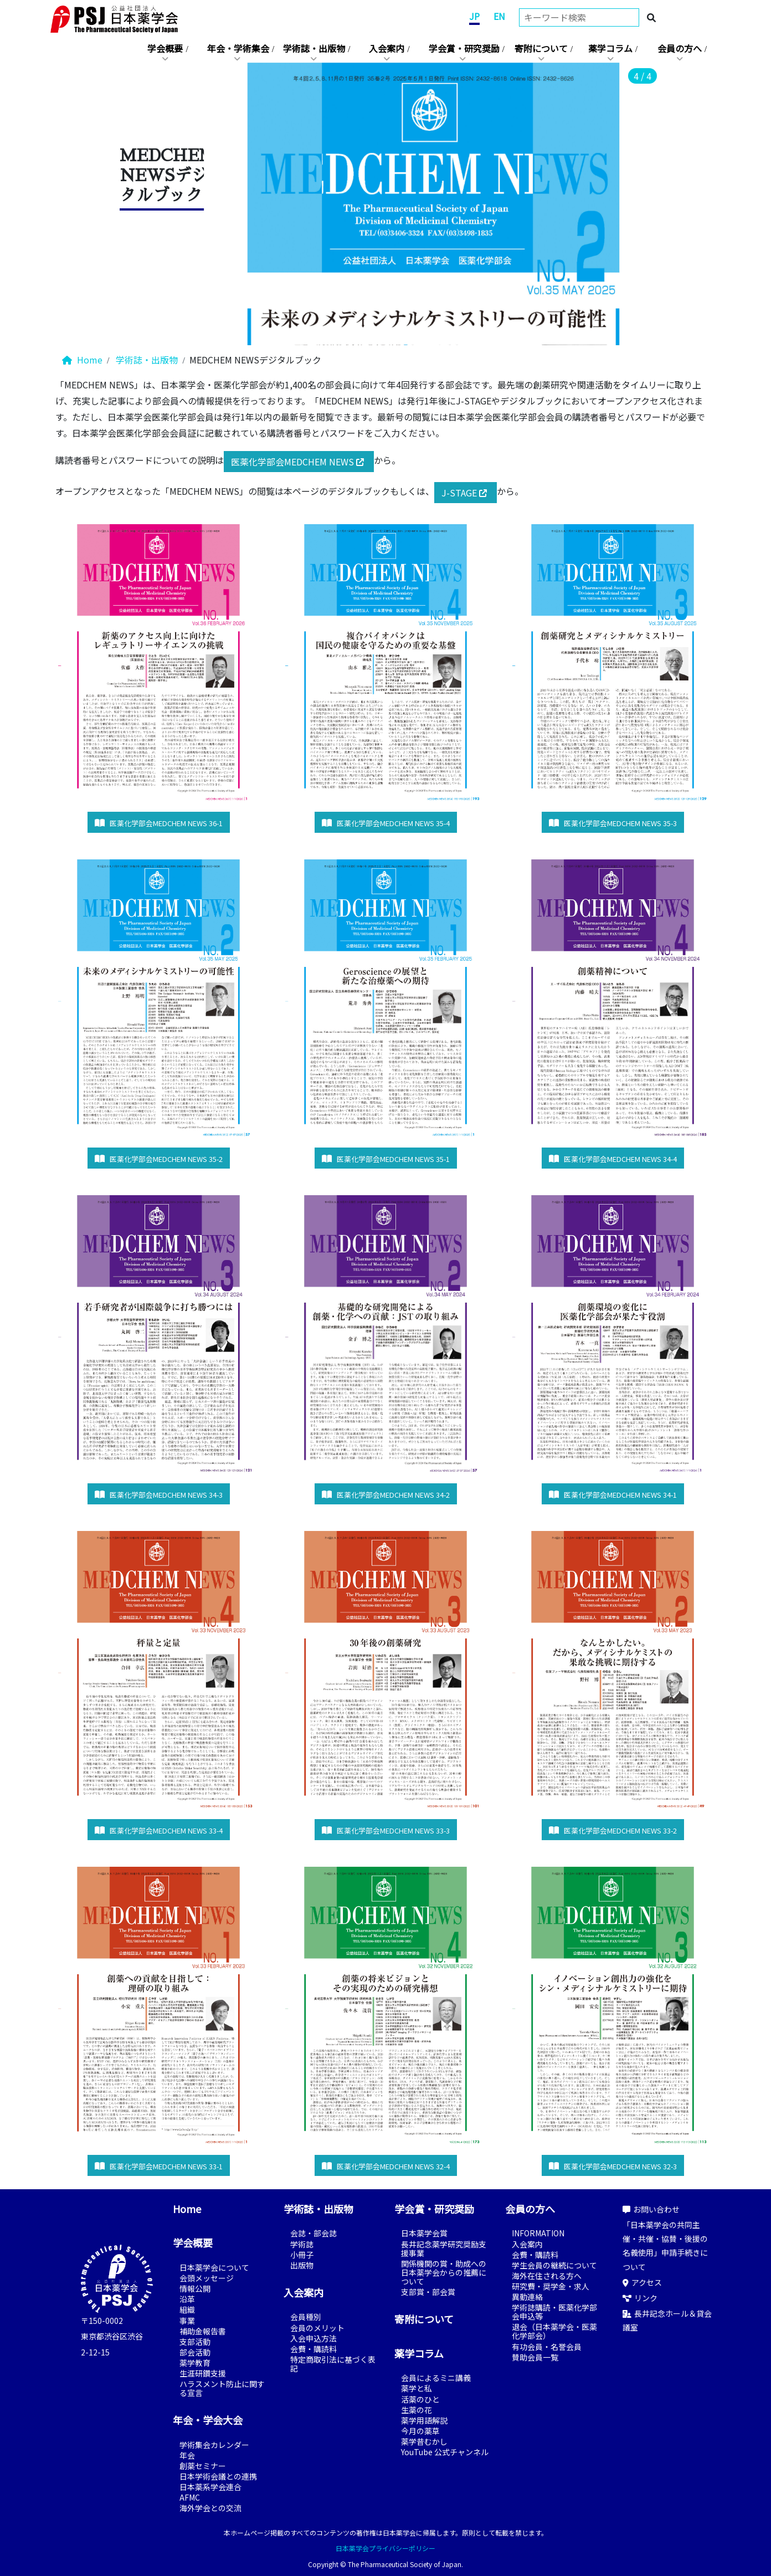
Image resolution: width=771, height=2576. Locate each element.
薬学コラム (610, 48)
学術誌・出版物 (314, 48)
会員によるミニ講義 (436, 2377)
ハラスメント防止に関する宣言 (222, 2388)
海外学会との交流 (210, 2507)
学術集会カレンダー (214, 2444)
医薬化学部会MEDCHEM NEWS (299, 461)
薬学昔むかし (424, 2441)
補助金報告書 (202, 2331)
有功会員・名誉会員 (547, 2346)
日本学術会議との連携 (218, 2476)
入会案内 (386, 48)
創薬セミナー (202, 2465)
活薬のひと (420, 2399)
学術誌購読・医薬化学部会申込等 (554, 2312)
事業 (187, 2320)
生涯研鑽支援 (202, 2373)
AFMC (189, 2497)
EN (499, 16)
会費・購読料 (313, 2348)
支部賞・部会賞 (428, 2291)
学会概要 (165, 48)
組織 (187, 2309)
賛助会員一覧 (535, 2357)
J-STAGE (465, 492)
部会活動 (194, 2352)
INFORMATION (538, 2233)
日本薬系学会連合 (210, 2486)
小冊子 (301, 2254)
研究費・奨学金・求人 (550, 2286)
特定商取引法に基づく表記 (333, 2364)
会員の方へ (679, 48)
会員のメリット (317, 2327)
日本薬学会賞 (424, 2233)
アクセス (642, 2282)
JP (474, 16)
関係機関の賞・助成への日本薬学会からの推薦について (443, 2272)
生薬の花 (416, 2409)
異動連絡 (527, 2296)
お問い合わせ (651, 2209)
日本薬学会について (214, 2267)
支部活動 (194, 2341)
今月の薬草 (420, 2430)
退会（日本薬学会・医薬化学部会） (554, 2331)
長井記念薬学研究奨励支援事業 (443, 2249)
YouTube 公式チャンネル (445, 2451)
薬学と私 (416, 2388)
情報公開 (194, 2288)
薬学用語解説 (424, 2420)
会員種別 (305, 2316)
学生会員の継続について (554, 2265)
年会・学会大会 (208, 2420)
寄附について (541, 48)
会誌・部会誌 (313, 2233)
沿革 (187, 2298)
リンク (640, 2297)
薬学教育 (194, 2362)
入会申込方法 (313, 2338)
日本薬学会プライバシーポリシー (385, 2548)
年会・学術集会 (238, 48)
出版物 (301, 2265)
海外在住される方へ (547, 2275)
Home (82, 359)
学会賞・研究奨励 (464, 48)
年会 (187, 2455)
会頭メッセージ (206, 2277)
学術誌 (301, 2244)
